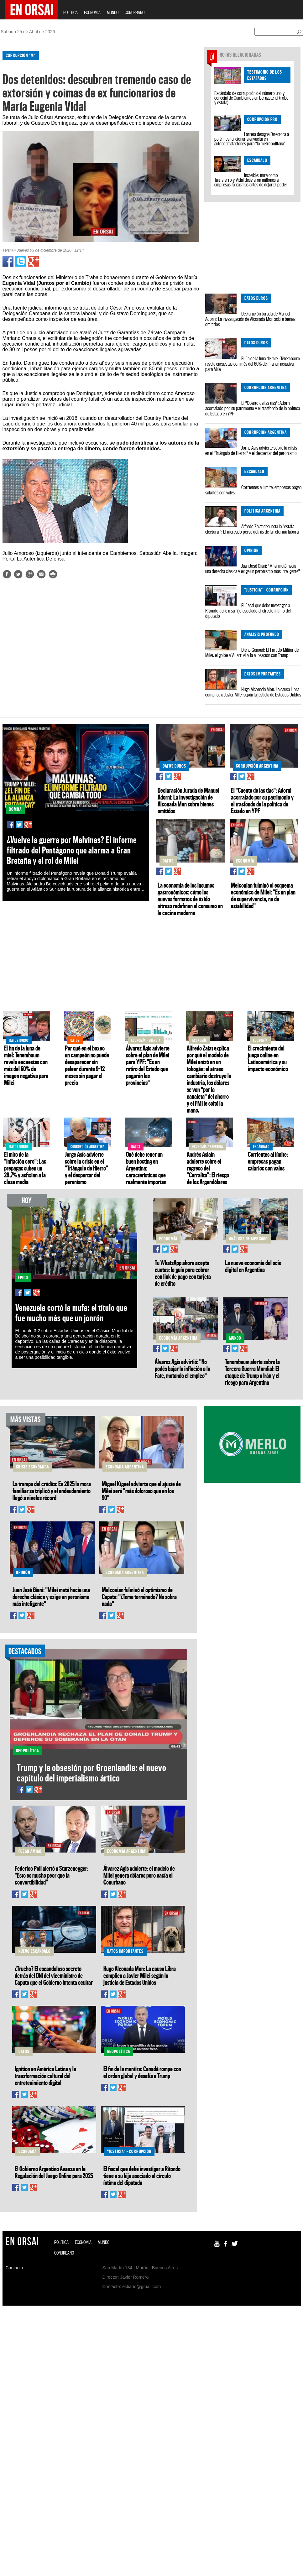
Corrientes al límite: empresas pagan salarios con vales (253, 489)
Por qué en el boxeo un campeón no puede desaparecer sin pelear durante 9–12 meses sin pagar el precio (87, 1065)
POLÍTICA (70, 12)
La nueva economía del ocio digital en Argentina (253, 1266)
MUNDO (112, 12)
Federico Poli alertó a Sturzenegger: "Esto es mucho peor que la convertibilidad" (51, 1875)
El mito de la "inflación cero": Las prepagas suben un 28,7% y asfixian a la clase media (25, 1168)
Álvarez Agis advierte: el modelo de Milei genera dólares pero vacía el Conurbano (139, 1875)
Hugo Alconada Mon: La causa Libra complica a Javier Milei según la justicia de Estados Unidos (253, 691)
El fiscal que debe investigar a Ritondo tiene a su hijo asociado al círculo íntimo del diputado (248, 610)
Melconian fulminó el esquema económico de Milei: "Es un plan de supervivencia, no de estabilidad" (263, 895)
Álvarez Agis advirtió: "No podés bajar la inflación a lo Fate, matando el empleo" (182, 1368)
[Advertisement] (83, 633)
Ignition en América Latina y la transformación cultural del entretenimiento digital (45, 2075)
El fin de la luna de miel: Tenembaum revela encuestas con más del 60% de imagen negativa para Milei (252, 364)
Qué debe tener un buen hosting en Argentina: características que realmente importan (146, 1168)
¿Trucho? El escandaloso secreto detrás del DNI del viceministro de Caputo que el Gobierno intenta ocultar (54, 1975)
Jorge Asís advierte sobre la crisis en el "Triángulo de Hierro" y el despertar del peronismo (251, 450)
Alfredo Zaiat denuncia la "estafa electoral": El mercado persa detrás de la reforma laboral (252, 529)
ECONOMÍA (92, 12)
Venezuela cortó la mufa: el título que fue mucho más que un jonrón (71, 1312)
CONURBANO (134, 12)
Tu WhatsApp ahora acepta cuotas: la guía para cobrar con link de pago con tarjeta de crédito (183, 1273)
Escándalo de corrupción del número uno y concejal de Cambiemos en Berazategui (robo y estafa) (251, 97)
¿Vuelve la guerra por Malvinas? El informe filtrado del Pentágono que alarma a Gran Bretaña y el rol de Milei (72, 850)
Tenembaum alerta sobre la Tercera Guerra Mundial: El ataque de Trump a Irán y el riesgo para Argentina (252, 1372)
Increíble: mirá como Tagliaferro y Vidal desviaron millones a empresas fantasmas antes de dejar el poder (250, 179)
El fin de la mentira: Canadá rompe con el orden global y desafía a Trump (142, 2072)
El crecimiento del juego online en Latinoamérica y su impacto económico (268, 1058)
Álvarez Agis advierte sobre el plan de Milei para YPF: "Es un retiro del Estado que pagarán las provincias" (148, 1065)
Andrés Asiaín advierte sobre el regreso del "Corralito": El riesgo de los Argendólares (208, 1168)
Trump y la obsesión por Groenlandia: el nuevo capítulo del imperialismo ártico (91, 1772)
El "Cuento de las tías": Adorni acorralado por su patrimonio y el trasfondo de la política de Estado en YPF (252, 408)
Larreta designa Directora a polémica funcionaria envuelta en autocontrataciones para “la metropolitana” (251, 138)
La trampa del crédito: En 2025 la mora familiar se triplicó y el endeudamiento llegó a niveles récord (52, 1490)
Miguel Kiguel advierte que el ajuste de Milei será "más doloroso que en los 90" (141, 1490)
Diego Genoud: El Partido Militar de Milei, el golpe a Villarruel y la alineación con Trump (252, 652)
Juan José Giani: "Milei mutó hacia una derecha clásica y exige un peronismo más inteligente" (252, 568)
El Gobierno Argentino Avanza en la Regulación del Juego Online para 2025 (54, 2172)
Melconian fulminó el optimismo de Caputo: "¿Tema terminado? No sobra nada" (139, 1596)
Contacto (14, 2267)
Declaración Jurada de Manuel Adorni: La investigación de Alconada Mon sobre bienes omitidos (250, 319)
